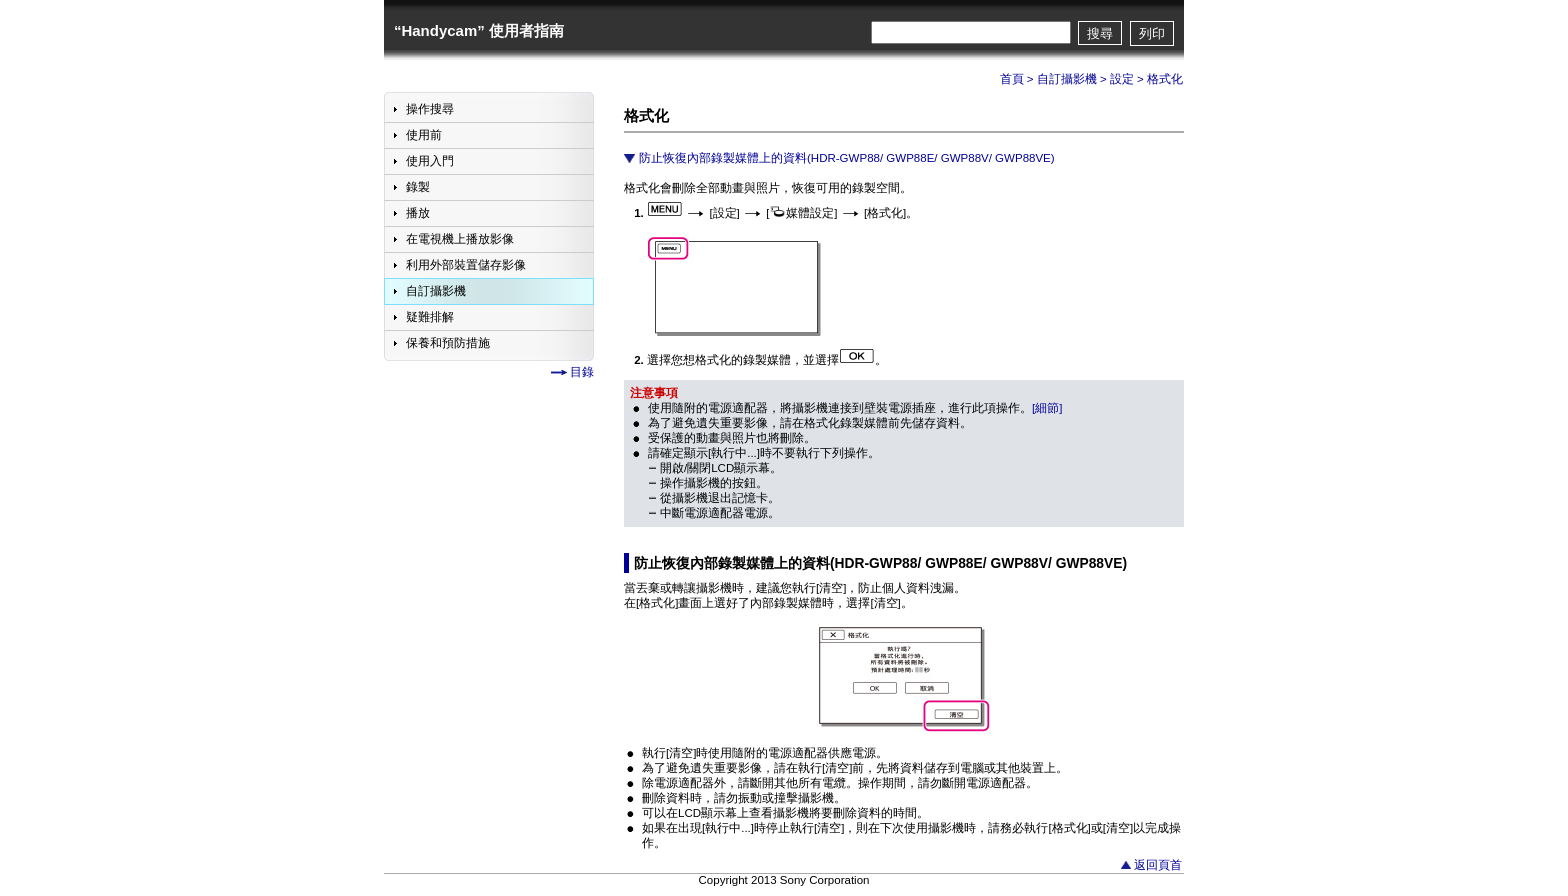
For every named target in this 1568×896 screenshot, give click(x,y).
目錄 (582, 372)
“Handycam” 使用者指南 (479, 30)
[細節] (1047, 408)
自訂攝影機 (1067, 79)
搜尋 (1100, 33)
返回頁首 (1158, 865)
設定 (1122, 79)
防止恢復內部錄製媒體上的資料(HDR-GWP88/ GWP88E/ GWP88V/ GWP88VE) (847, 158)
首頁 (1012, 79)
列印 (1152, 33)
